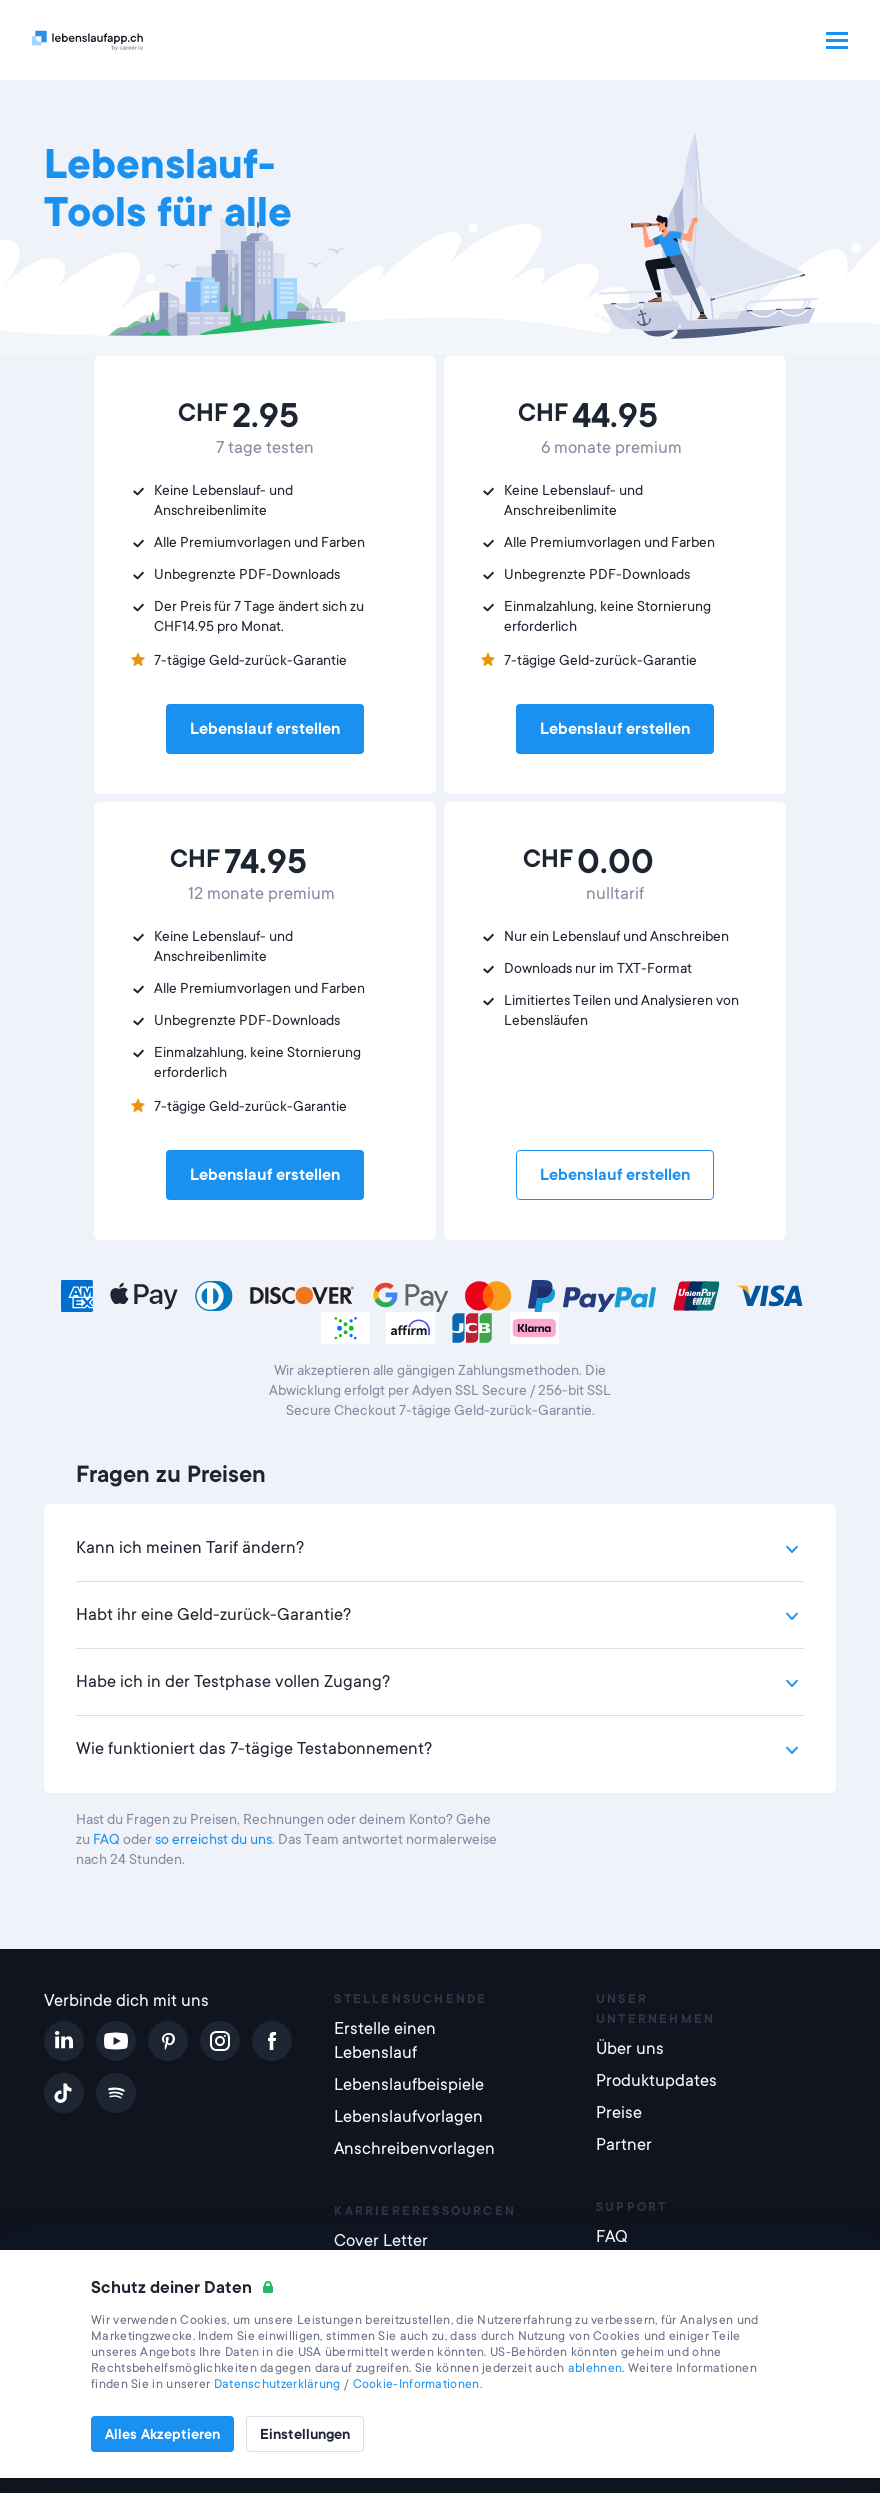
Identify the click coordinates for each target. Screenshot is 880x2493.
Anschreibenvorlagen (414, 2148)
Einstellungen (305, 2434)
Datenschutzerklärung (277, 2384)
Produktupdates (656, 2080)
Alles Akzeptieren (162, 2434)
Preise (619, 2112)
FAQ (106, 1839)
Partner (624, 2144)
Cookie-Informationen (416, 2384)
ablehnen (595, 2368)
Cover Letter (381, 2240)
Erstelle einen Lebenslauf (385, 2040)
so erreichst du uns (213, 1839)
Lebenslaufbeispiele (409, 2084)
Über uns (630, 2048)
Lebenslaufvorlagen (408, 2116)
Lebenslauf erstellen (265, 729)
